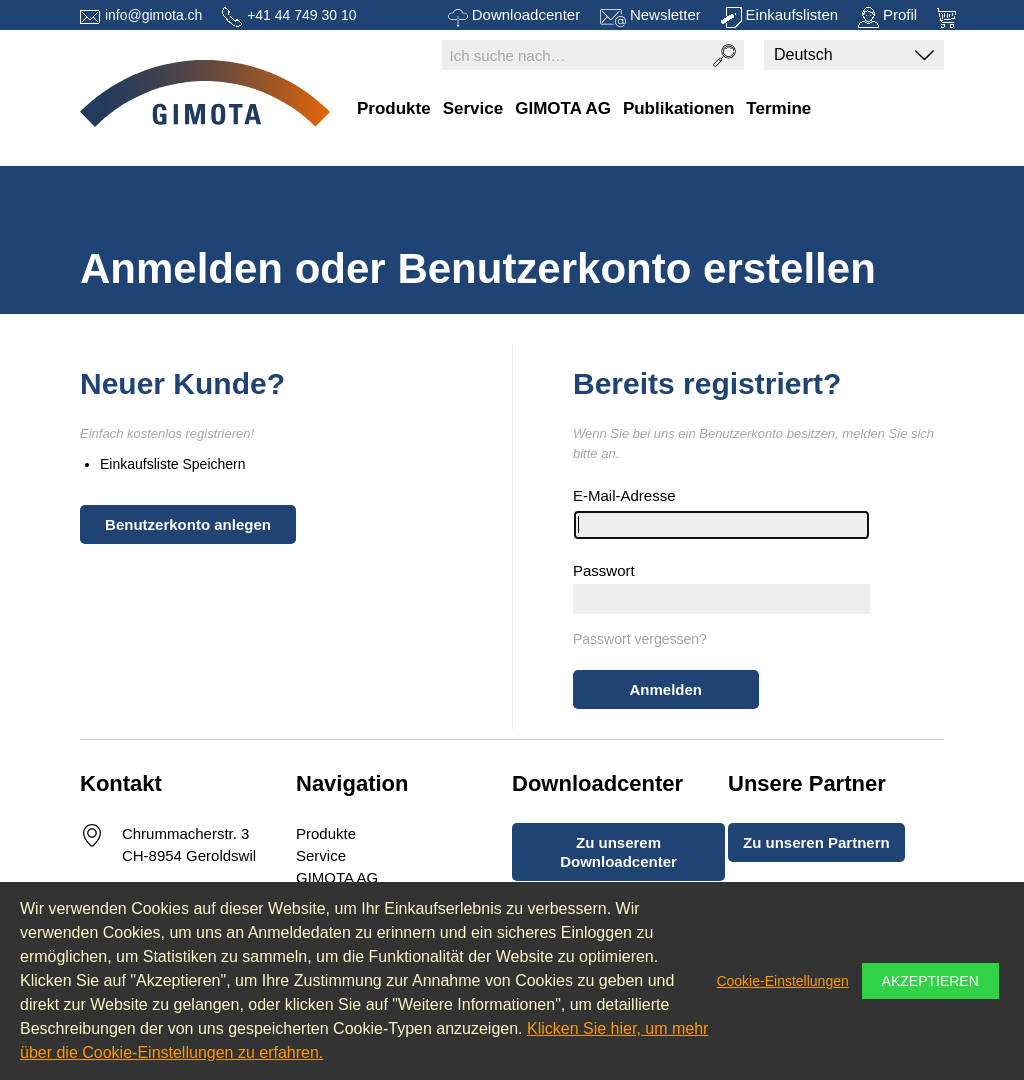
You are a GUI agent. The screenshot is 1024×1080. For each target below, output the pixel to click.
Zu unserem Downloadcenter (618, 852)
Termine (778, 108)
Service (473, 108)
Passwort (604, 570)
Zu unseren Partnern (816, 842)
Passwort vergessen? (640, 639)
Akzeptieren (930, 981)
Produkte (394, 108)
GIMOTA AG (563, 108)
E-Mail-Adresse (624, 495)
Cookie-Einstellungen (782, 981)
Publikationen (678, 108)
